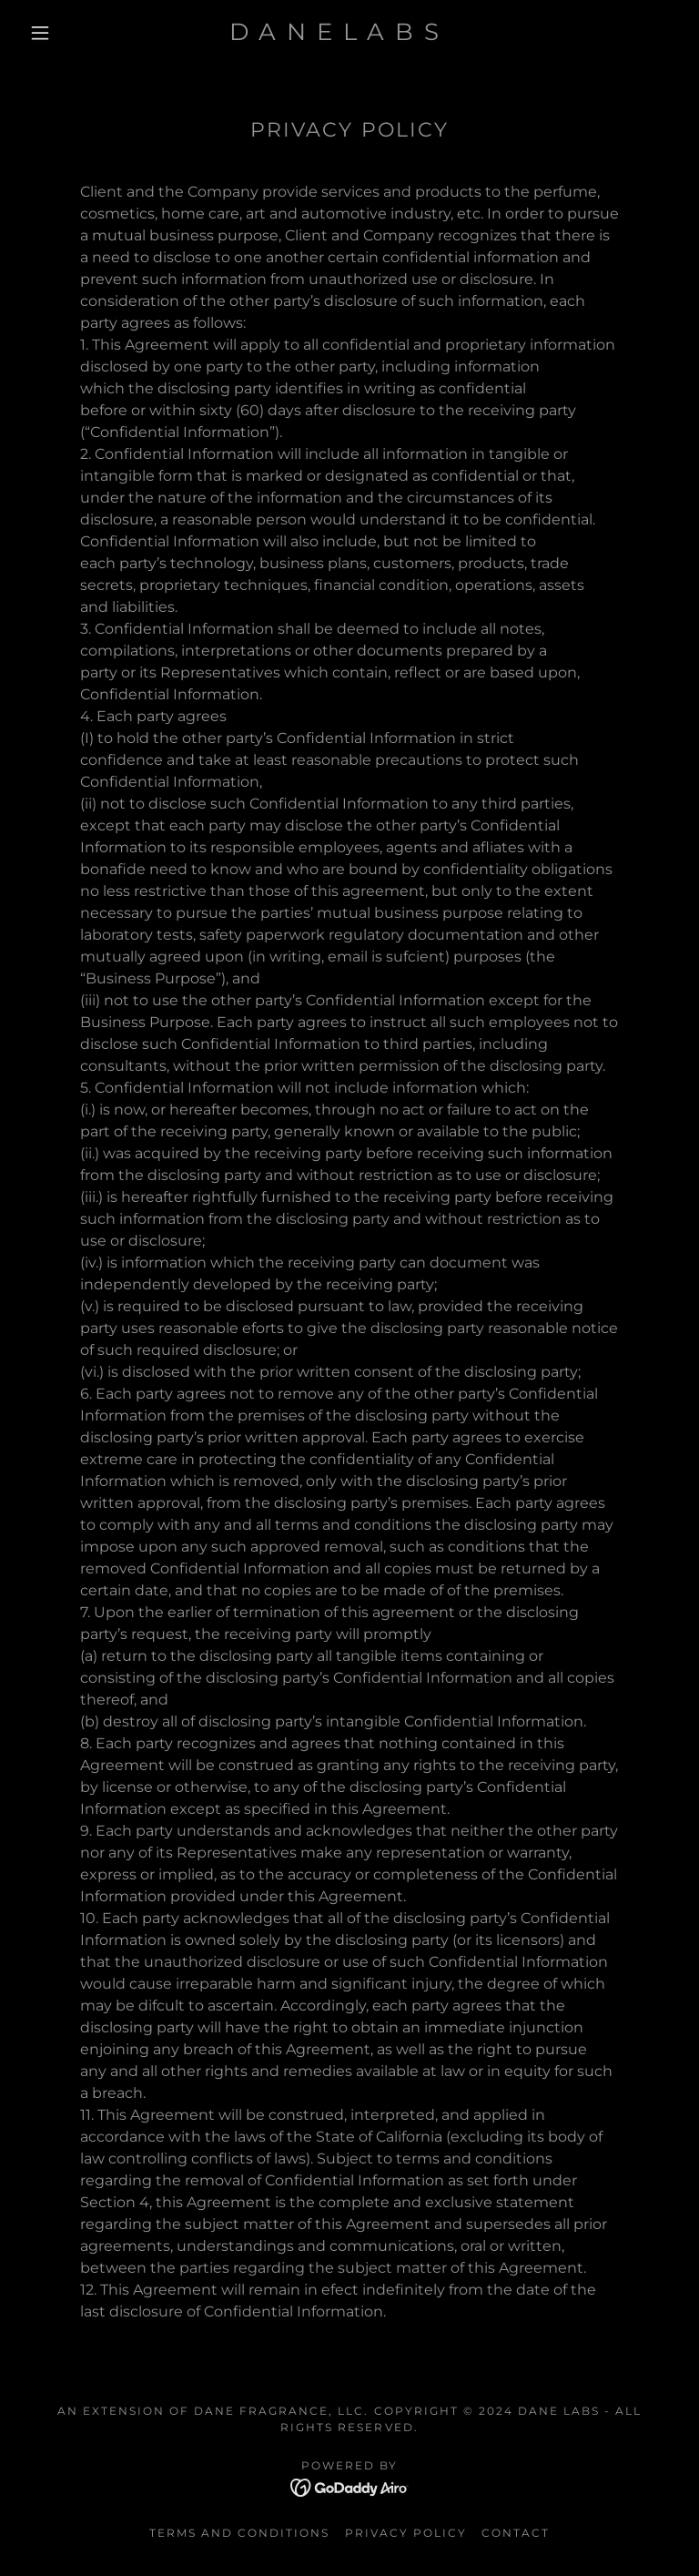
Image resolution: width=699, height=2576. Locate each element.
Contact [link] (515, 2533)
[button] (40, 33)
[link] (335, 35)
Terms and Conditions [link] (239, 2533)
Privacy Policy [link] (406, 2533)
